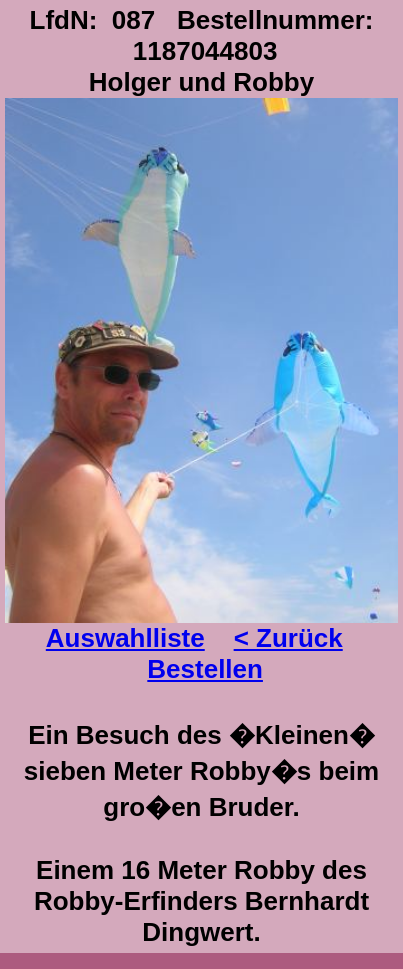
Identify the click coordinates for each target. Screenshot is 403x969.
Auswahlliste (125, 638)
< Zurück (288, 638)
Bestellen (205, 669)
